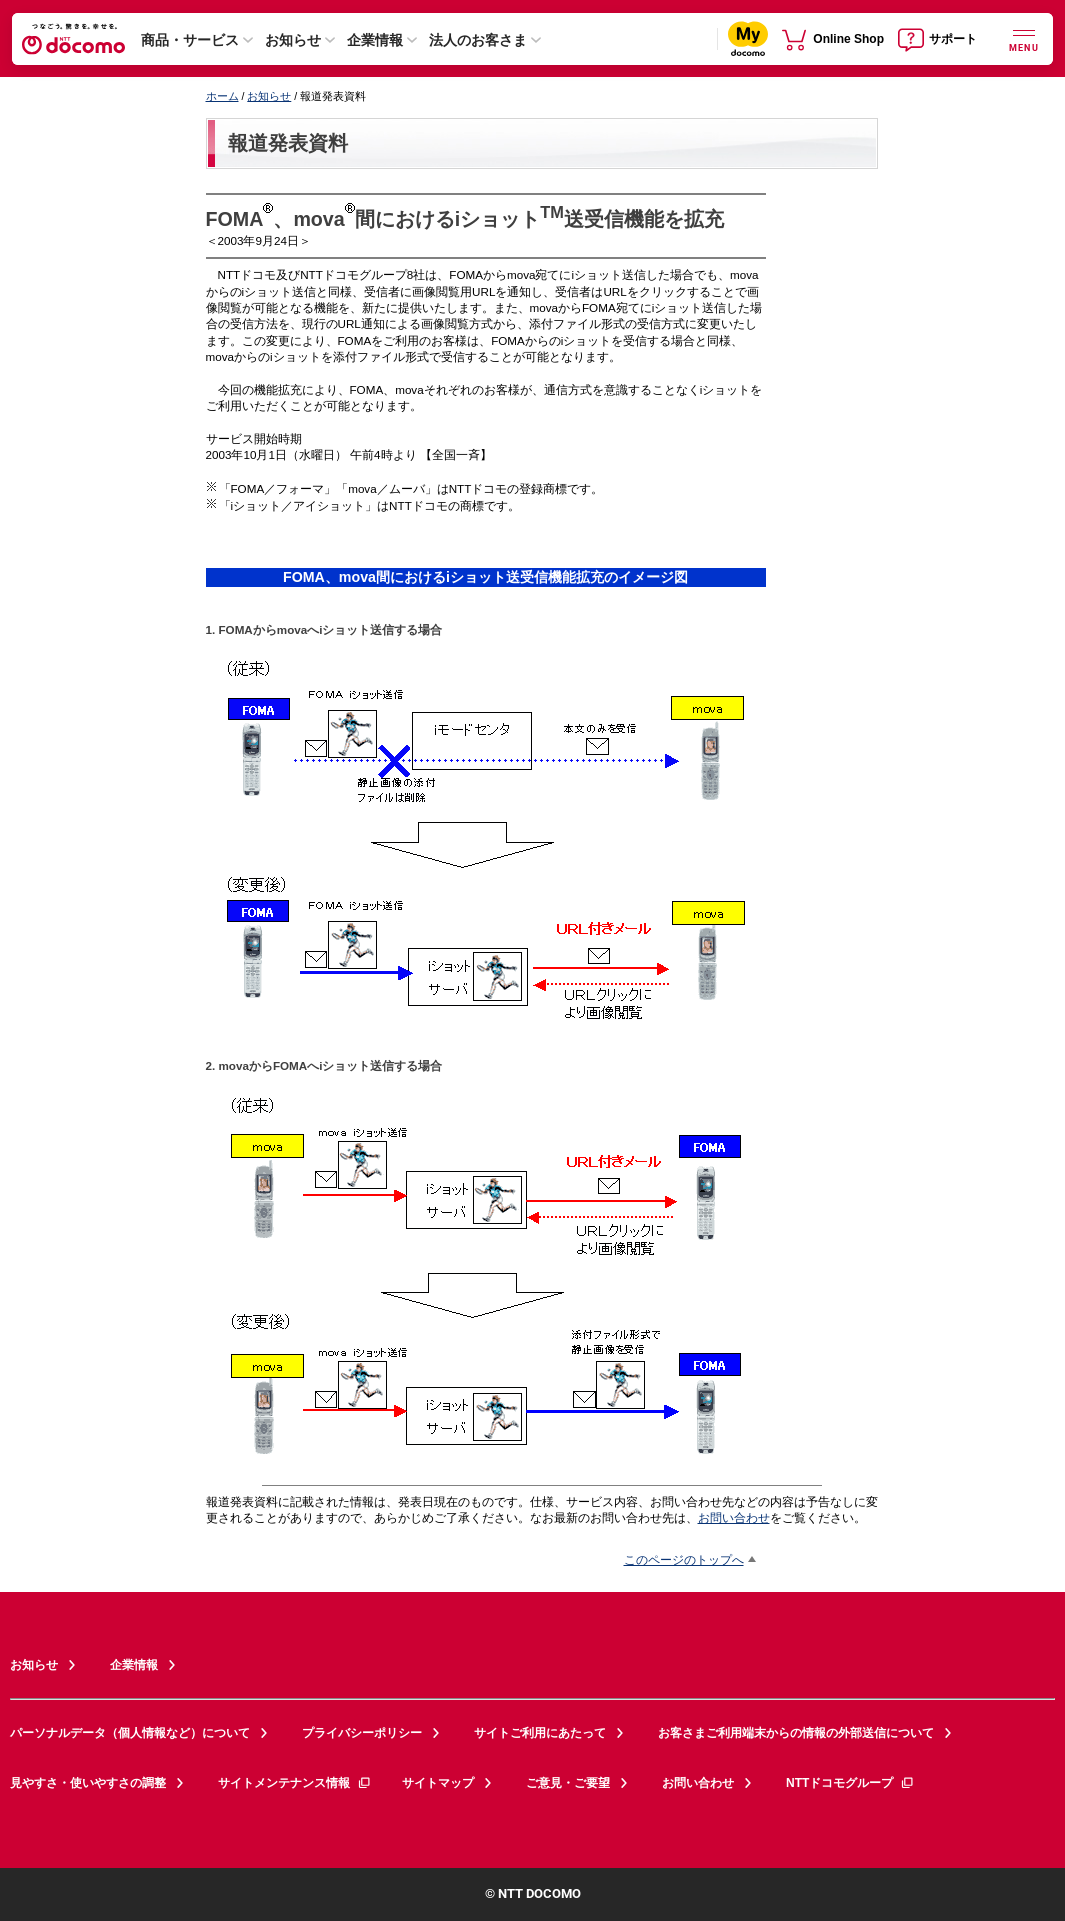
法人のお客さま (478, 40)
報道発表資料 (288, 143)
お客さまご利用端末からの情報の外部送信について (796, 1733)
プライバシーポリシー (362, 1733)
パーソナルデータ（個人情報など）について (130, 1733)
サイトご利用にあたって (540, 1733)
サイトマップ (438, 1783)
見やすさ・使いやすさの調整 (88, 1783)
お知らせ (293, 40)
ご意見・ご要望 (568, 1783)
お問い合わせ (734, 1517)
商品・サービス (190, 40)
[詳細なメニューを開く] (1024, 38)
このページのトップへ (684, 1559)
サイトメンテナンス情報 (295, 1783)
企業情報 (375, 40)
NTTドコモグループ (850, 1783)
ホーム (222, 96)
